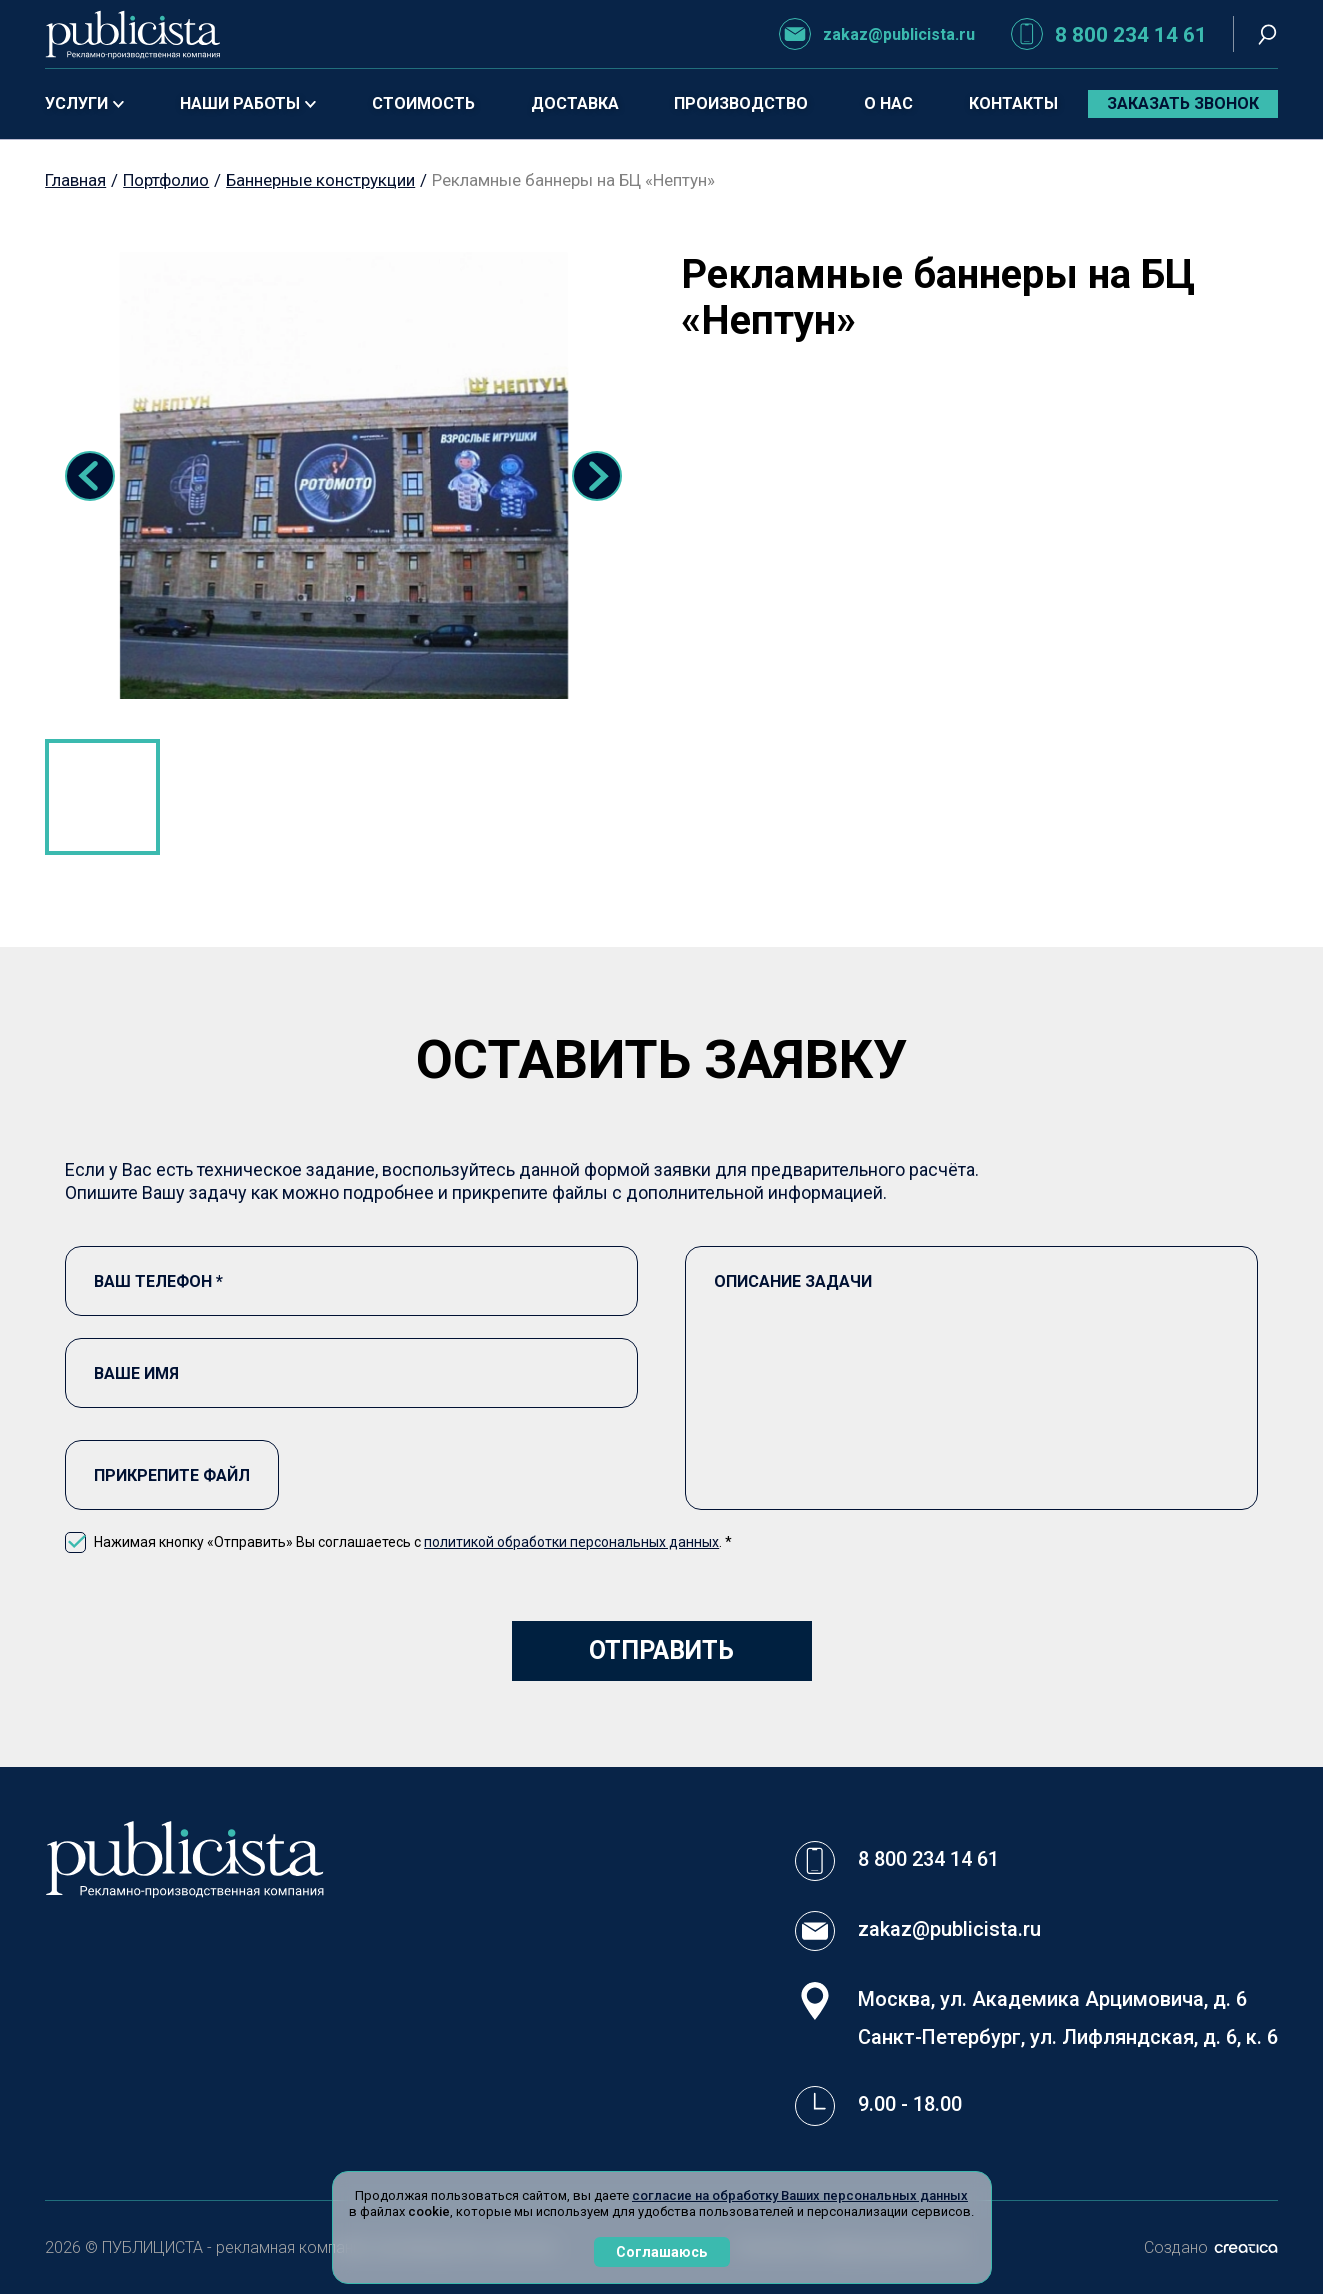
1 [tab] (102, 796)
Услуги (84, 103)
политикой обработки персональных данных (571, 1542)
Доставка (575, 103)
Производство (741, 103)
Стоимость (423, 103)
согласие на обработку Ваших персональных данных (800, 2195)
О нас (888, 103)
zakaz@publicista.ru (877, 34)
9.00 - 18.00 (910, 2104)
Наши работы (248, 103)
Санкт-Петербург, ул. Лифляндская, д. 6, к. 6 (1068, 2037)
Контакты (1013, 103)
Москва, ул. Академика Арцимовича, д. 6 (1052, 1999)
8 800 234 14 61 (1109, 34)
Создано (1211, 2247)
